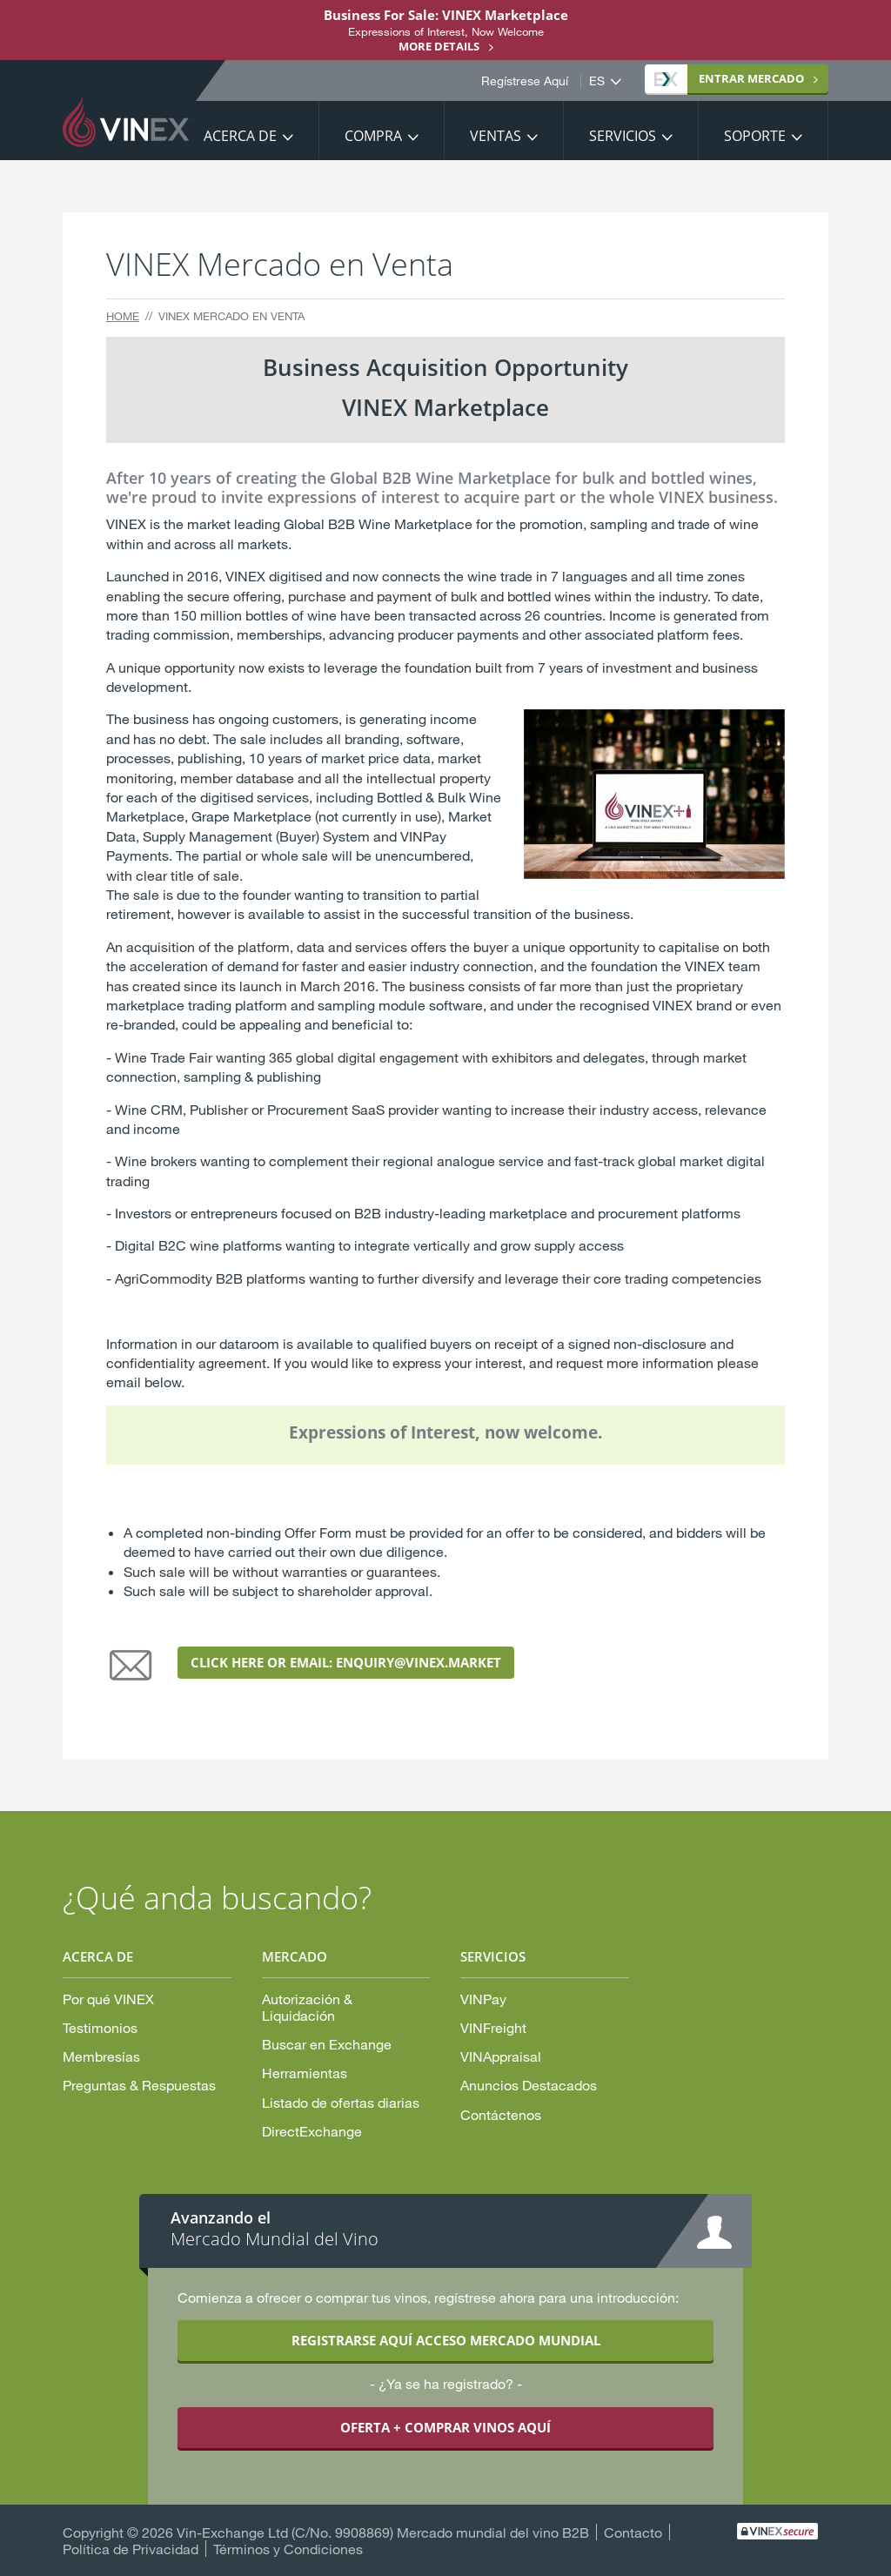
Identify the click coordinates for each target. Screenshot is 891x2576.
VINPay (483, 1998)
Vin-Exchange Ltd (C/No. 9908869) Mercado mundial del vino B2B (383, 2532)
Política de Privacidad (130, 2548)
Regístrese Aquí (524, 81)
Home (122, 316)
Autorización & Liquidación (307, 2006)
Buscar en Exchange (327, 2044)
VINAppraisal (500, 2056)
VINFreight (493, 2027)
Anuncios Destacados (528, 2084)
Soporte (755, 135)
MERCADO (729, 78)
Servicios (622, 135)
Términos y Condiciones (288, 2548)
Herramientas (304, 2072)
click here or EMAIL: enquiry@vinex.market (346, 1662)
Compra (373, 135)
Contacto (633, 2532)
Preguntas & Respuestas (139, 2084)
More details (439, 46)
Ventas (495, 135)
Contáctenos (500, 2114)
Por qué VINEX (108, 1998)
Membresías (101, 2056)
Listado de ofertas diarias (340, 2102)
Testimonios (100, 2027)
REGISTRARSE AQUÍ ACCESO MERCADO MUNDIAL (445, 2340)
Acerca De (240, 135)
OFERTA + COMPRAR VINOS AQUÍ (445, 2427)
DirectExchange (312, 2131)
